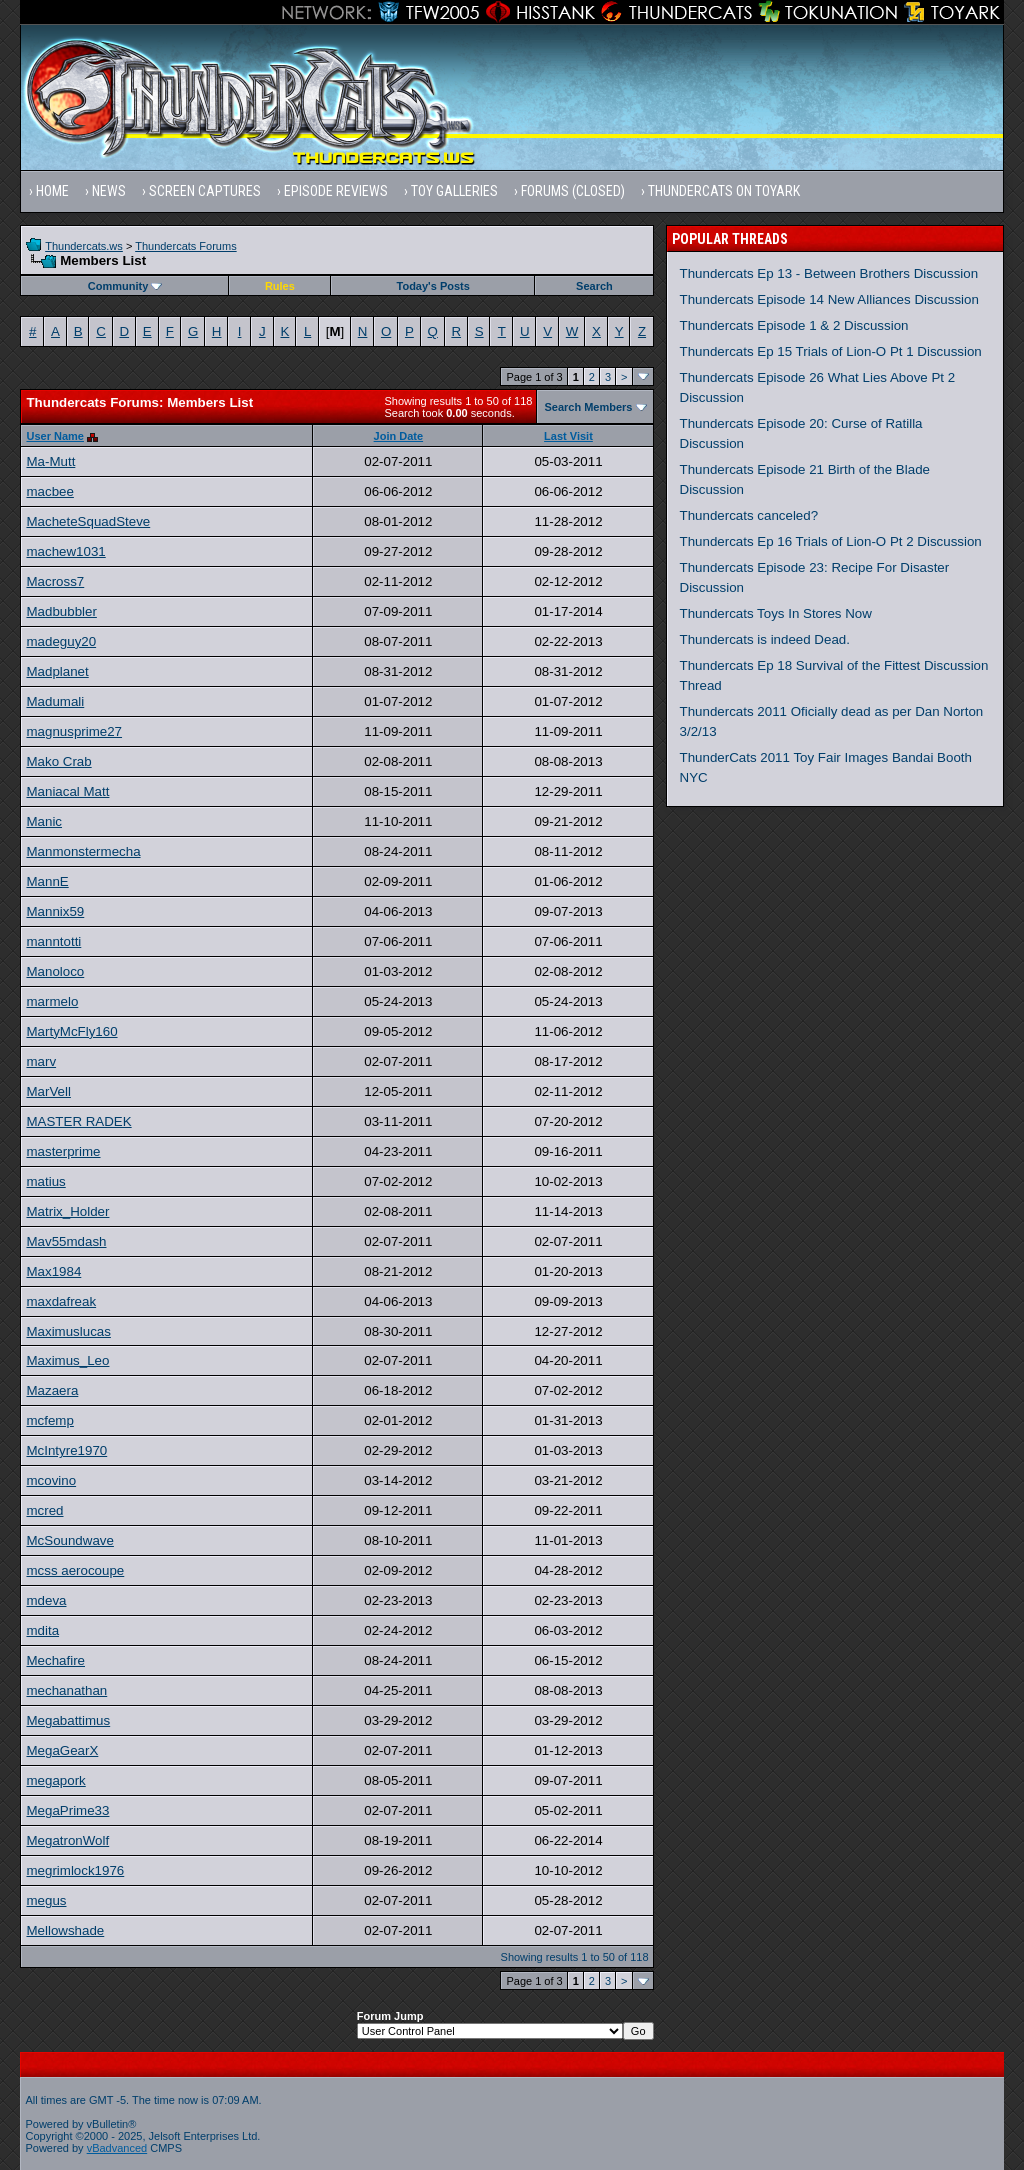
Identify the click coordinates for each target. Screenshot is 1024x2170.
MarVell (48, 1091)
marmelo (52, 1001)
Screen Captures (205, 191)
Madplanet (57, 671)
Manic (44, 821)
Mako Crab (58, 761)
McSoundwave (69, 1540)
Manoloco (55, 971)
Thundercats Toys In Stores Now (776, 613)
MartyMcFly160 (71, 1031)
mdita (42, 1630)
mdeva (46, 1600)
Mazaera (52, 1390)
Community (125, 286)
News (109, 191)
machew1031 (65, 551)
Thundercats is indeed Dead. (765, 639)
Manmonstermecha (83, 851)
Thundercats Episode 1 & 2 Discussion (794, 325)
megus (46, 1900)
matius (45, 1181)
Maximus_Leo (67, 1360)
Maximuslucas (68, 1331)
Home (52, 191)
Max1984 (53, 1271)
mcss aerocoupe (75, 1570)
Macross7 (55, 581)
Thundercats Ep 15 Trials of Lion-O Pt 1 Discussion (831, 351)
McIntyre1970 (66, 1450)
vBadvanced (117, 2148)
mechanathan (66, 1690)
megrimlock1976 (75, 1870)
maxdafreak (61, 1301)
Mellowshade (65, 1930)
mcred (44, 1510)
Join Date (399, 436)
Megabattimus (68, 1720)
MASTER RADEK (78, 1121)
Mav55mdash (66, 1241)
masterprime (63, 1151)
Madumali (55, 701)
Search (594, 286)
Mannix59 (55, 911)
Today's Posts (433, 286)
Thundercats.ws (84, 246)
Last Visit (568, 436)
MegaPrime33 (67, 1810)
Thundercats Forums (185, 246)
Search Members (588, 407)
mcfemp (49, 1420)
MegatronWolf (67, 1840)
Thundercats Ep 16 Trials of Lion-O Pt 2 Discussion (831, 541)
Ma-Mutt (50, 461)
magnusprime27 (74, 731)
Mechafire (55, 1660)
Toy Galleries (454, 191)
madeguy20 (61, 641)
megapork (55, 1780)
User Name (54, 436)
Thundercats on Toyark (724, 191)
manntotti (53, 941)
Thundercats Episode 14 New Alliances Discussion (829, 299)
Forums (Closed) (573, 191)
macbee (49, 491)
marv (41, 1061)
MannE (47, 881)
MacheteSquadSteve (88, 521)
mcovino (51, 1480)
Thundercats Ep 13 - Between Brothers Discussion (829, 273)
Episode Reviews (336, 191)
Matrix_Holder (67, 1211)
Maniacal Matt (67, 791)
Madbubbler (61, 611)
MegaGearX (62, 1750)
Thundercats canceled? (749, 515)
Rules (280, 286)
